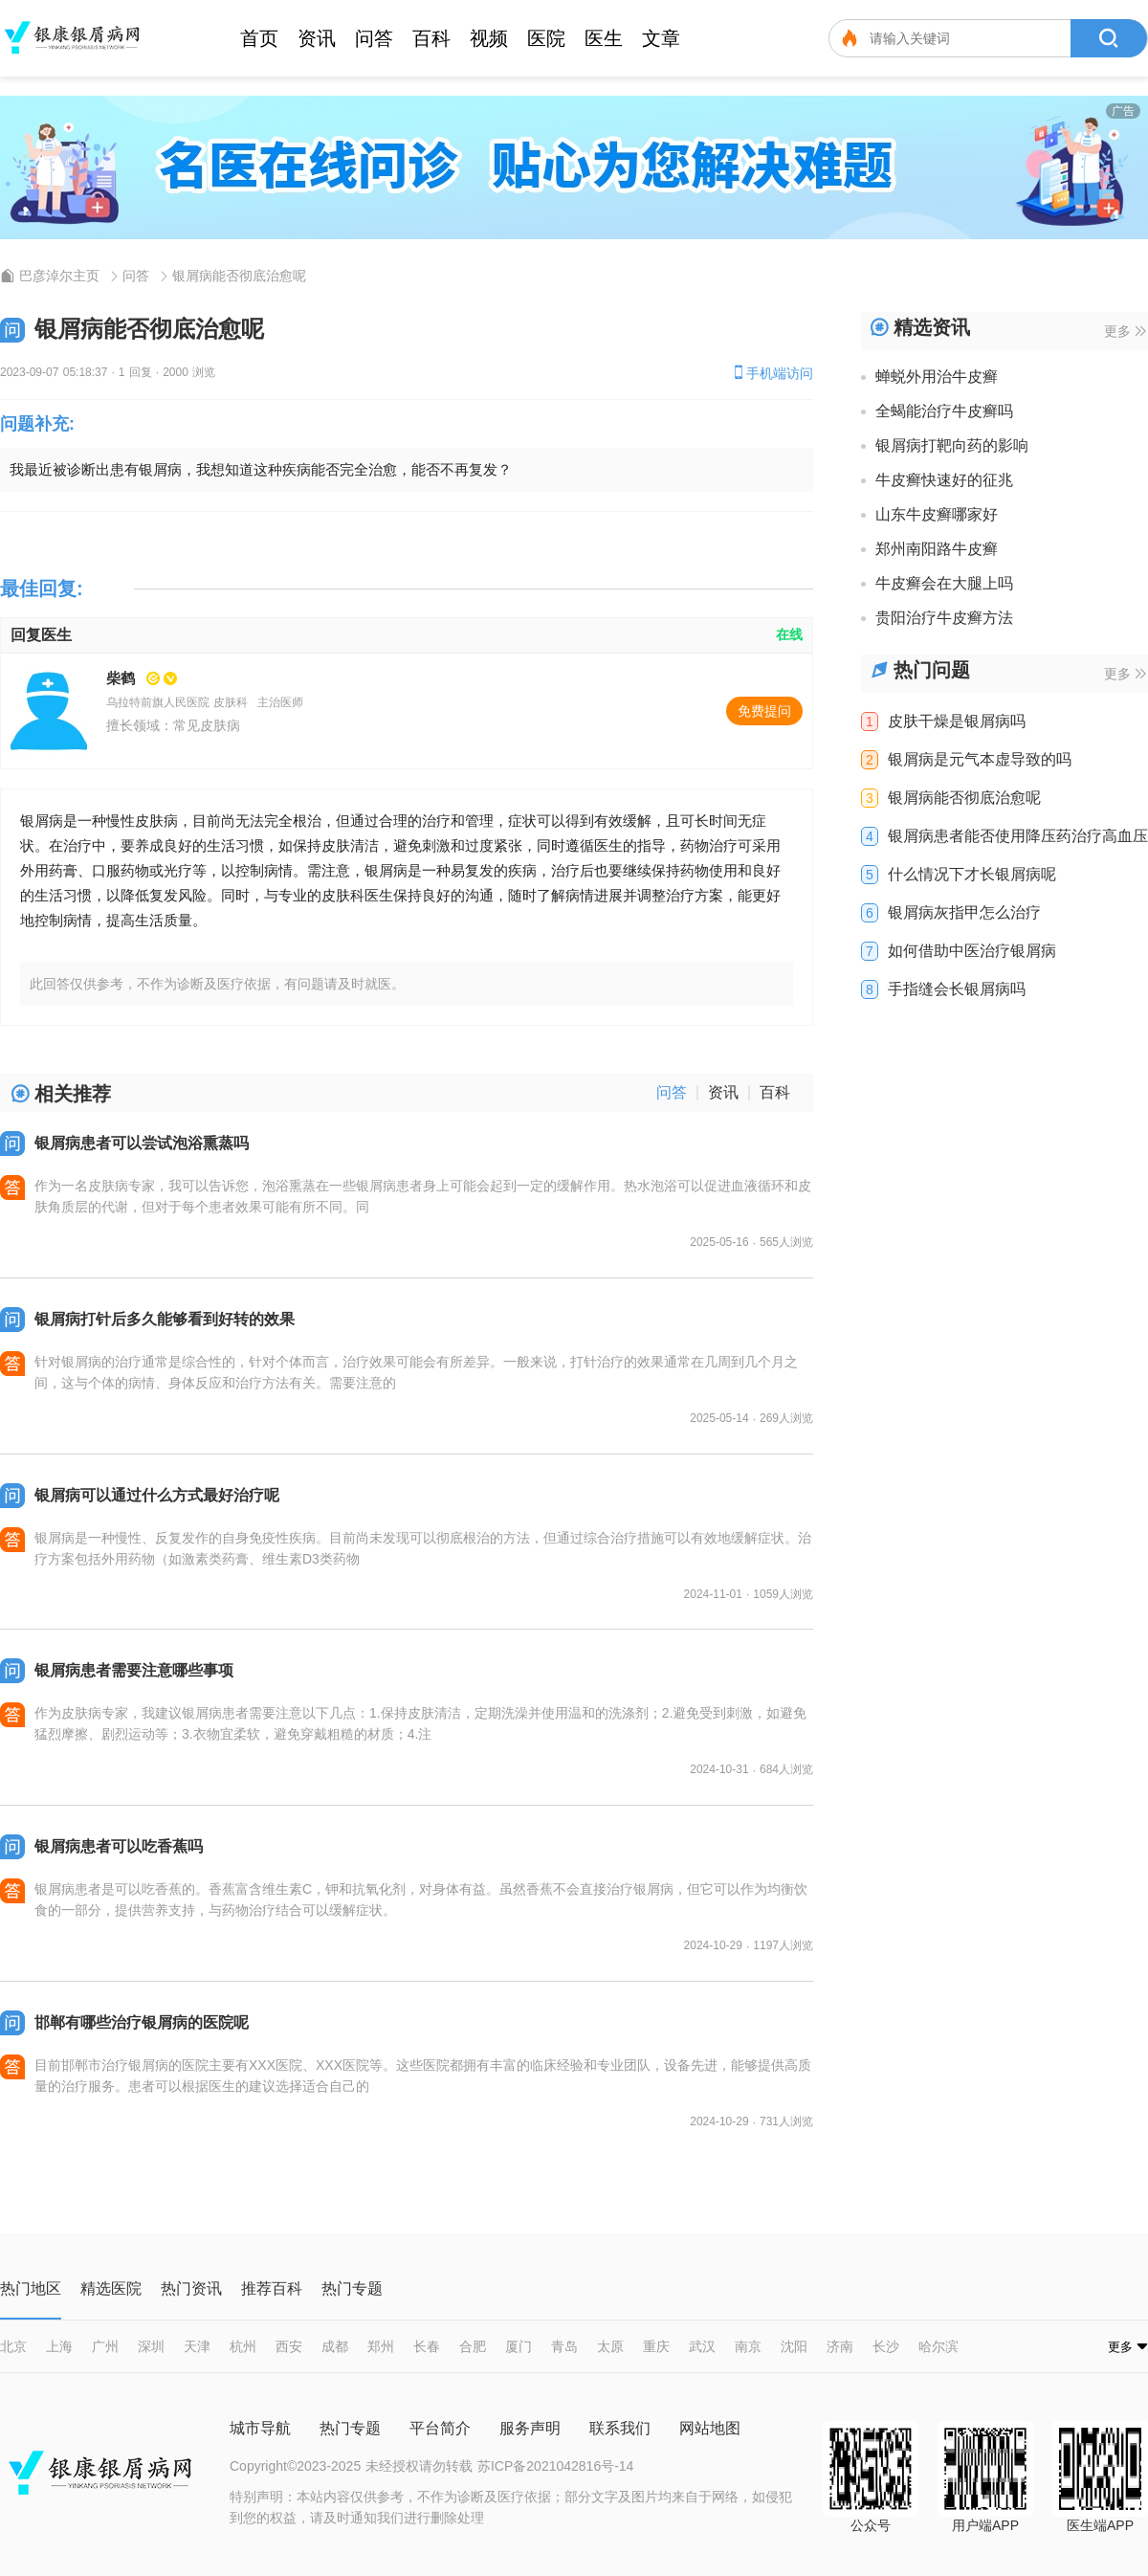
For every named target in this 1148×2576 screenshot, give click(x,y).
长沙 (885, 2346)
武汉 (702, 2346)
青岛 (564, 2346)
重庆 (656, 2346)
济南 (840, 2346)
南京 (748, 2346)
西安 (289, 2346)
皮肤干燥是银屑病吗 (957, 721)
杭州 (243, 2346)
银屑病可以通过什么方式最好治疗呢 (156, 1495)
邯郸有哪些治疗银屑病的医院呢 (141, 2022)
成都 (334, 2346)
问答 (374, 38)
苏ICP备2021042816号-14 (555, 2466)
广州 (105, 2346)
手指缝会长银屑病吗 (957, 989)
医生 (604, 38)
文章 (661, 38)
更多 (1125, 331)
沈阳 (794, 2346)
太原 (610, 2346)
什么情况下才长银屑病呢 (972, 874)
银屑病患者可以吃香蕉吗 (118, 1846)
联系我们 (620, 2428)
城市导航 (260, 2428)
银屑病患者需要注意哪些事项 (133, 1670)
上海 (59, 2346)
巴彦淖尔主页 (59, 275)
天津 (197, 2346)
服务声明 (530, 2428)
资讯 (317, 38)
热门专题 (350, 2428)
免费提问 (764, 711)
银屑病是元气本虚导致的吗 (979, 759)
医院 (546, 38)
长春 (426, 2346)
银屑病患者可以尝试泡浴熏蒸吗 (141, 1143)
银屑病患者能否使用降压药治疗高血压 (1018, 836)
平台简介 (440, 2428)
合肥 (472, 2346)
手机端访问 (772, 372)
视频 (489, 38)
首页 (259, 38)
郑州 (380, 2346)
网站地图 (709, 2428)
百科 (431, 38)
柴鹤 (120, 678)
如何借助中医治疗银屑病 (972, 951)
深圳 (151, 2346)
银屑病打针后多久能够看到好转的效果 (164, 1319)
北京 (13, 2346)
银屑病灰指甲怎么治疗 (964, 913)
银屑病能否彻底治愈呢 (239, 275)
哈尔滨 (938, 2346)
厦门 (518, 2346)
